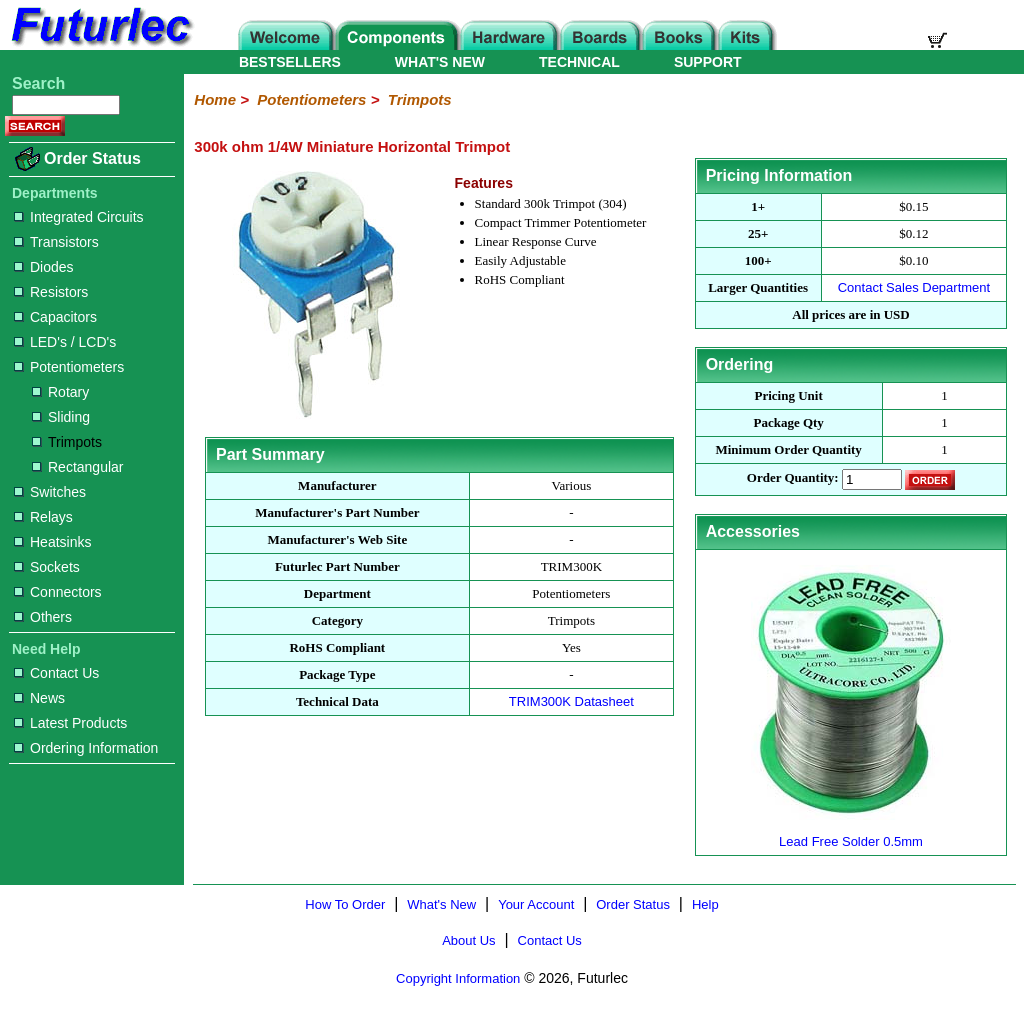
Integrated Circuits (79, 217)
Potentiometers (69, 367)
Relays (43, 517)
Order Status (92, 158)
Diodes (44, 267)
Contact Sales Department (914, 287)
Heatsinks (52, 542)
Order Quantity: (793, 478)
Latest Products (70, 723)
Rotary (60, 392)
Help (705, 904)
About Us (468, 940)
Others (43, 617)
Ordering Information (86, 748)
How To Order (345, 904)
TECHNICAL (579, 62)
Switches (50, 492)
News (39, 698)
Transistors (56, 242)
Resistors (51, 292)
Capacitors (55, 317)
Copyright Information (458, 978)
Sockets (47, 567)
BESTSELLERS (290, 62)
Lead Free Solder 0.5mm (851, 833)
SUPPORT (708, 62)
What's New (441, 904)
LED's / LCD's (65, 342)
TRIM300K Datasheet (571, 701)
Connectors (58, 592)
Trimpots (67, 442)
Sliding (61, 417)
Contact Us (56, 673)
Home (215, 99)
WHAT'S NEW (440, 62)
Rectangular (78, 467)
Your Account (536, 904)
